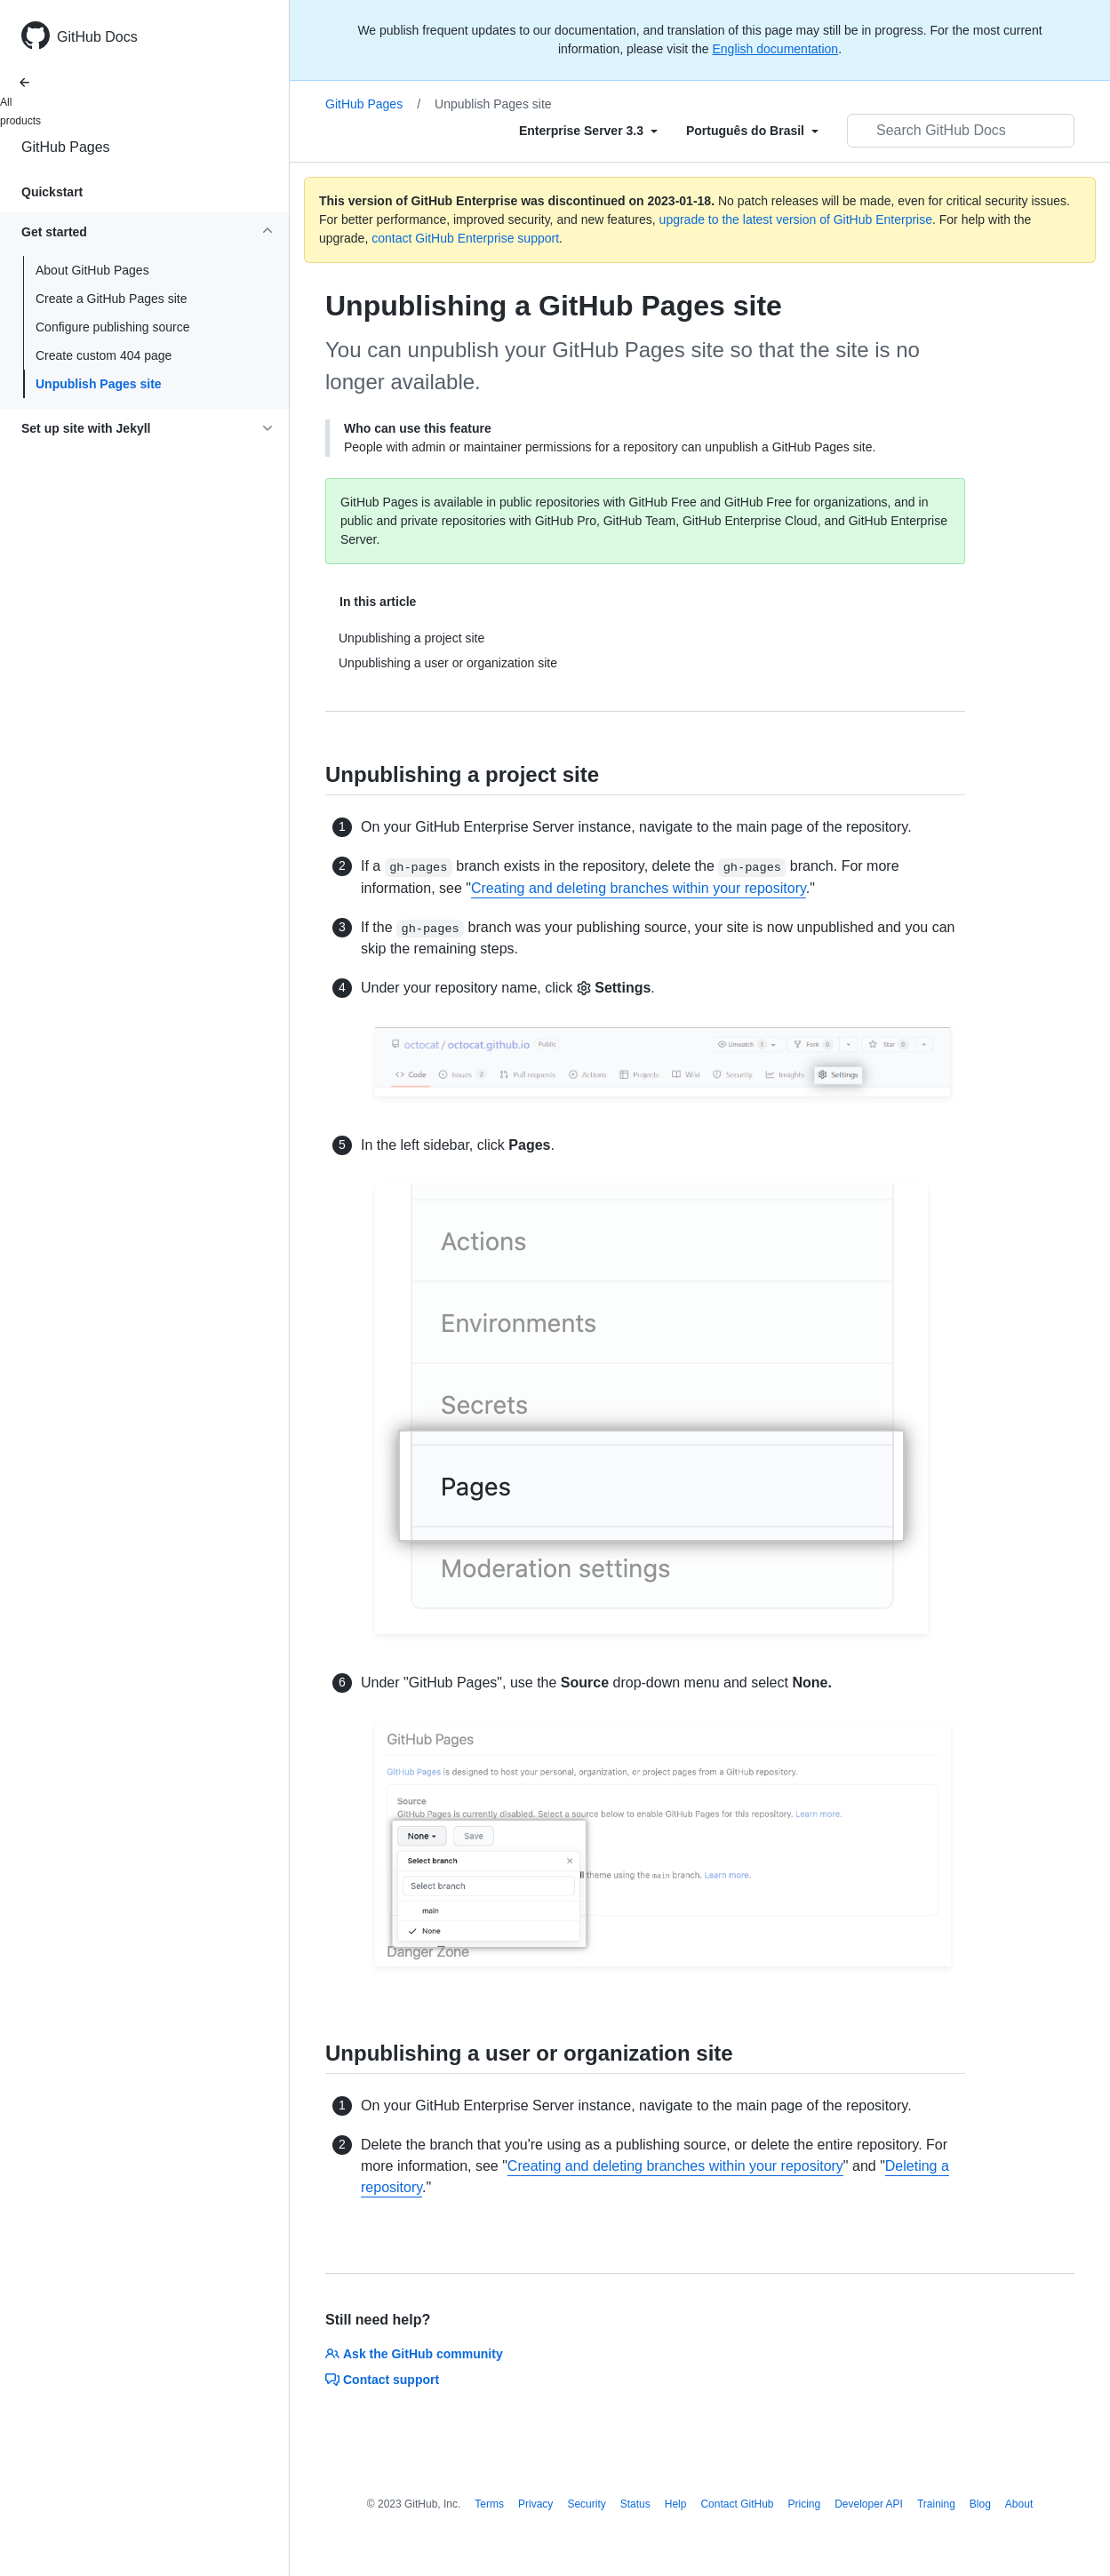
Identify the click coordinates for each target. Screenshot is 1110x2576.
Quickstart (52, 192)
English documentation (775, 49)
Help (676, 2504)
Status (635, 2504)
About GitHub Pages (92, 270)
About (1019, 2504)
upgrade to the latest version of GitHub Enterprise (795, 219)
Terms (489, 2504)
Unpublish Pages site (99, 384)
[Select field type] (588, 130)
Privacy (535, 2504)
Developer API (868, 2504)
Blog (980, 2504)
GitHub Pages (65, 147)
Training (936, 2504)
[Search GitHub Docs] (960, 131)
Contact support (382, 2380)
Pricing (804, 2504)
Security (586, 2504)
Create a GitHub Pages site (111, 298)
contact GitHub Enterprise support (465, 238)
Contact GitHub (736, 2504)
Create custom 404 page (104, 355)
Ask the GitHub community (414, 2354)
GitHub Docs (97, 36)
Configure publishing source (113, 327)
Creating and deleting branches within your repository (638, 888)
